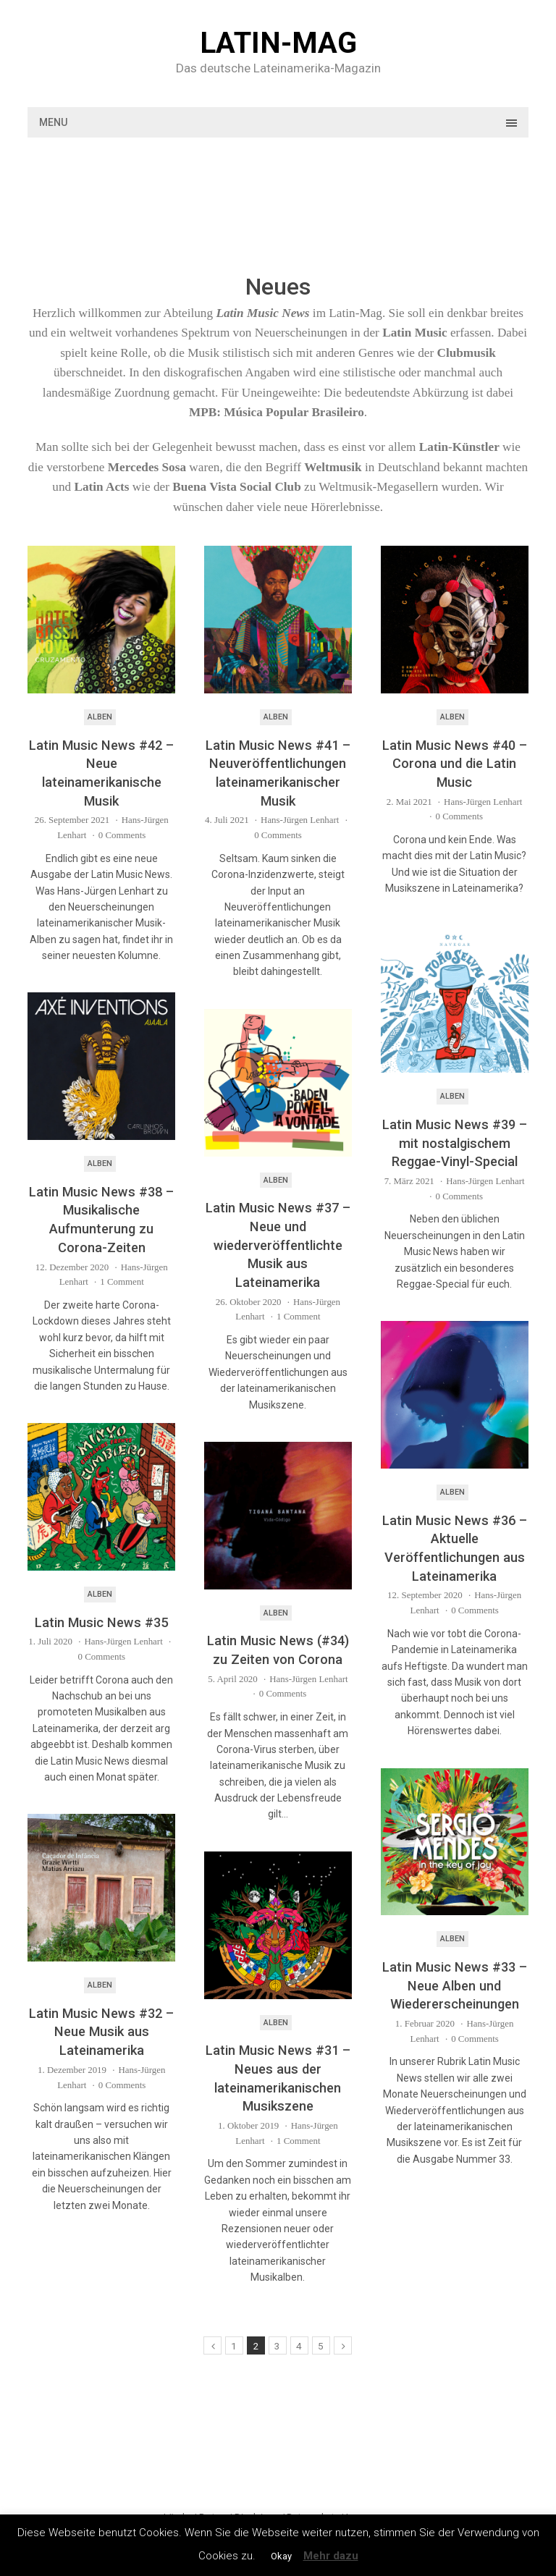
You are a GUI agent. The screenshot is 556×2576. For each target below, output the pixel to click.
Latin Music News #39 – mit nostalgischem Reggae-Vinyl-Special (454, 1143)
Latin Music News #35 (101, 1622)
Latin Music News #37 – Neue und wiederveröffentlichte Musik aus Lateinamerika (278, 1245)
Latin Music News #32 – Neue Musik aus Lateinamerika (101, 2032)
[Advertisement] (291, 199)
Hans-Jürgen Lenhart (300, 819)
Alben (100, 717)
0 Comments (122, 834)
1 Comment (122, 1281)
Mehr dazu (330, 2555)
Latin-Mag (278, 43)
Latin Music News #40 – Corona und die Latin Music (454, 764)
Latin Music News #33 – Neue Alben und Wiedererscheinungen (454, 1985)
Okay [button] (281, 2556)
